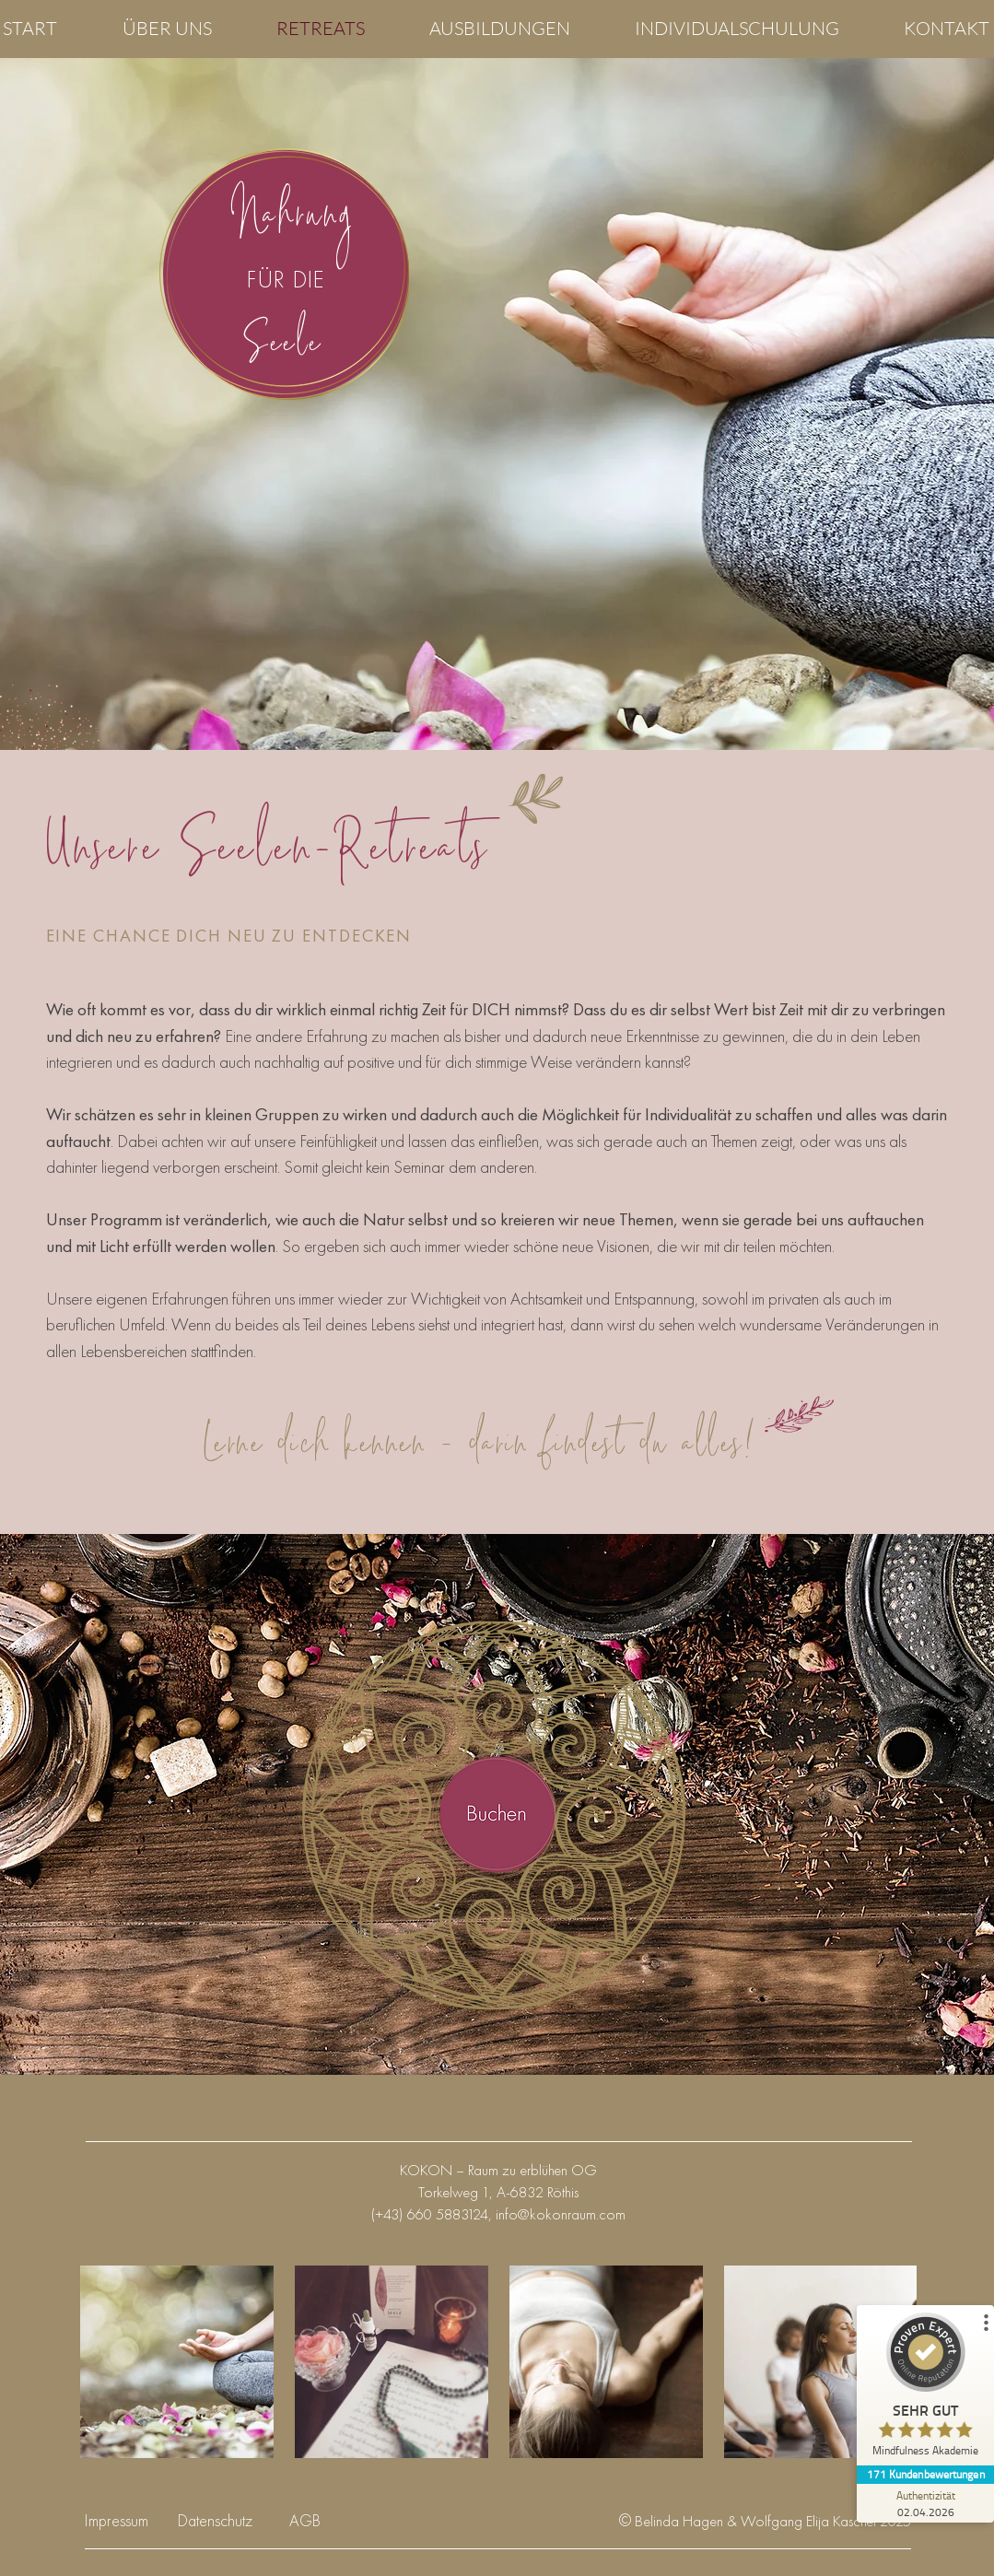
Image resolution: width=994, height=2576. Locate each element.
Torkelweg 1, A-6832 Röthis (498, 2192)
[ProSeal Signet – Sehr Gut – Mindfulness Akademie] (925, 2389)
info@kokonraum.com (561, 2214)
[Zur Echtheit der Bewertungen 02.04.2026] (925, 2503)
